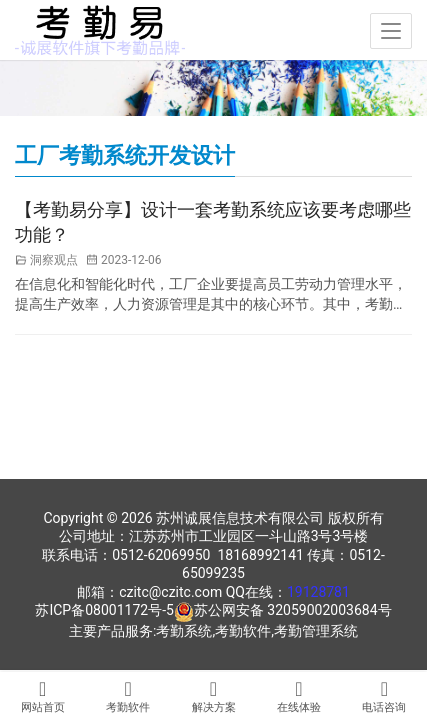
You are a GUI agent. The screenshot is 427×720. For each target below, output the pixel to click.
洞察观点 (54, 260)
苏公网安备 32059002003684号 (293, 610)
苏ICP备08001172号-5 (104, 610)
